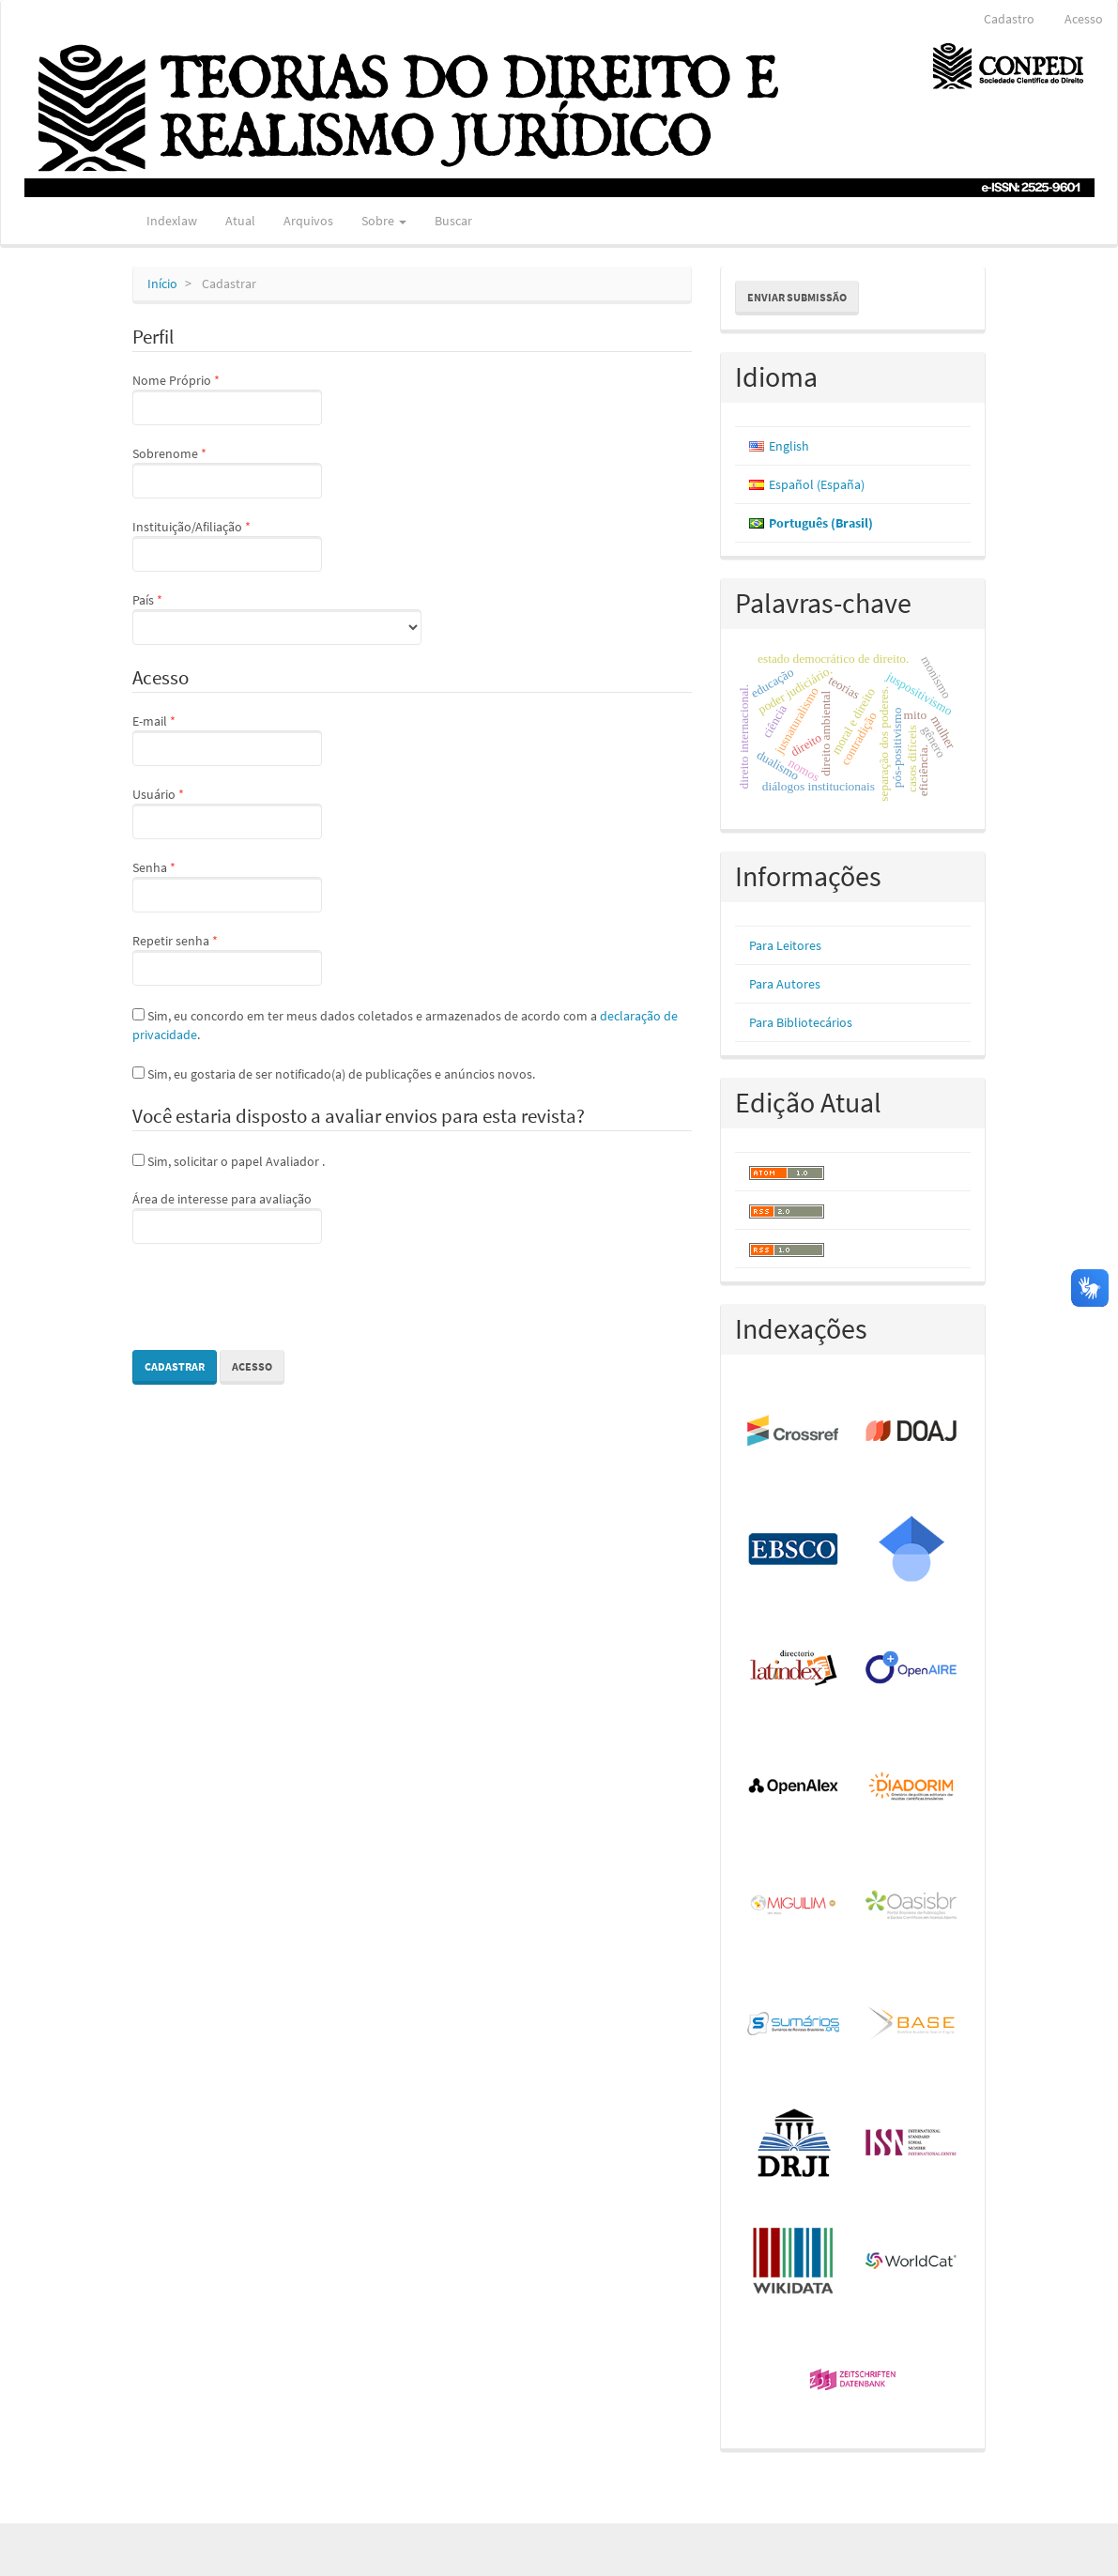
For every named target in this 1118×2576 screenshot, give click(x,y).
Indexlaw (171, 220)
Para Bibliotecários (800, 1022)
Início (162, 283)
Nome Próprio (227, 398)
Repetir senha (227, 958)
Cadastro (1009, 18)
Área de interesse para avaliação (227, 1217)
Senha (227, 885)
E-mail (227, 739)
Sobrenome (227, 471)
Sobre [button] (383, 220)
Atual (240, 220)
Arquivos (308, 220)
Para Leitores (785, 945)
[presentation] (275, 1299)
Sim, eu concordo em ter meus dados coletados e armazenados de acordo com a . (405, 1025)
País (276, 617)
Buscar (453, 220)
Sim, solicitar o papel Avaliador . (228, 1161)
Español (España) (817, 484)
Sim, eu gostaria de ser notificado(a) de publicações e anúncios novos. (333, 1074)
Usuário (227, 812)
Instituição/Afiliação (227, 544)
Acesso (1083, 18)
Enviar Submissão (797, 297)
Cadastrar (175, 1366)
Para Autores (784, 983)
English (789, 445)
